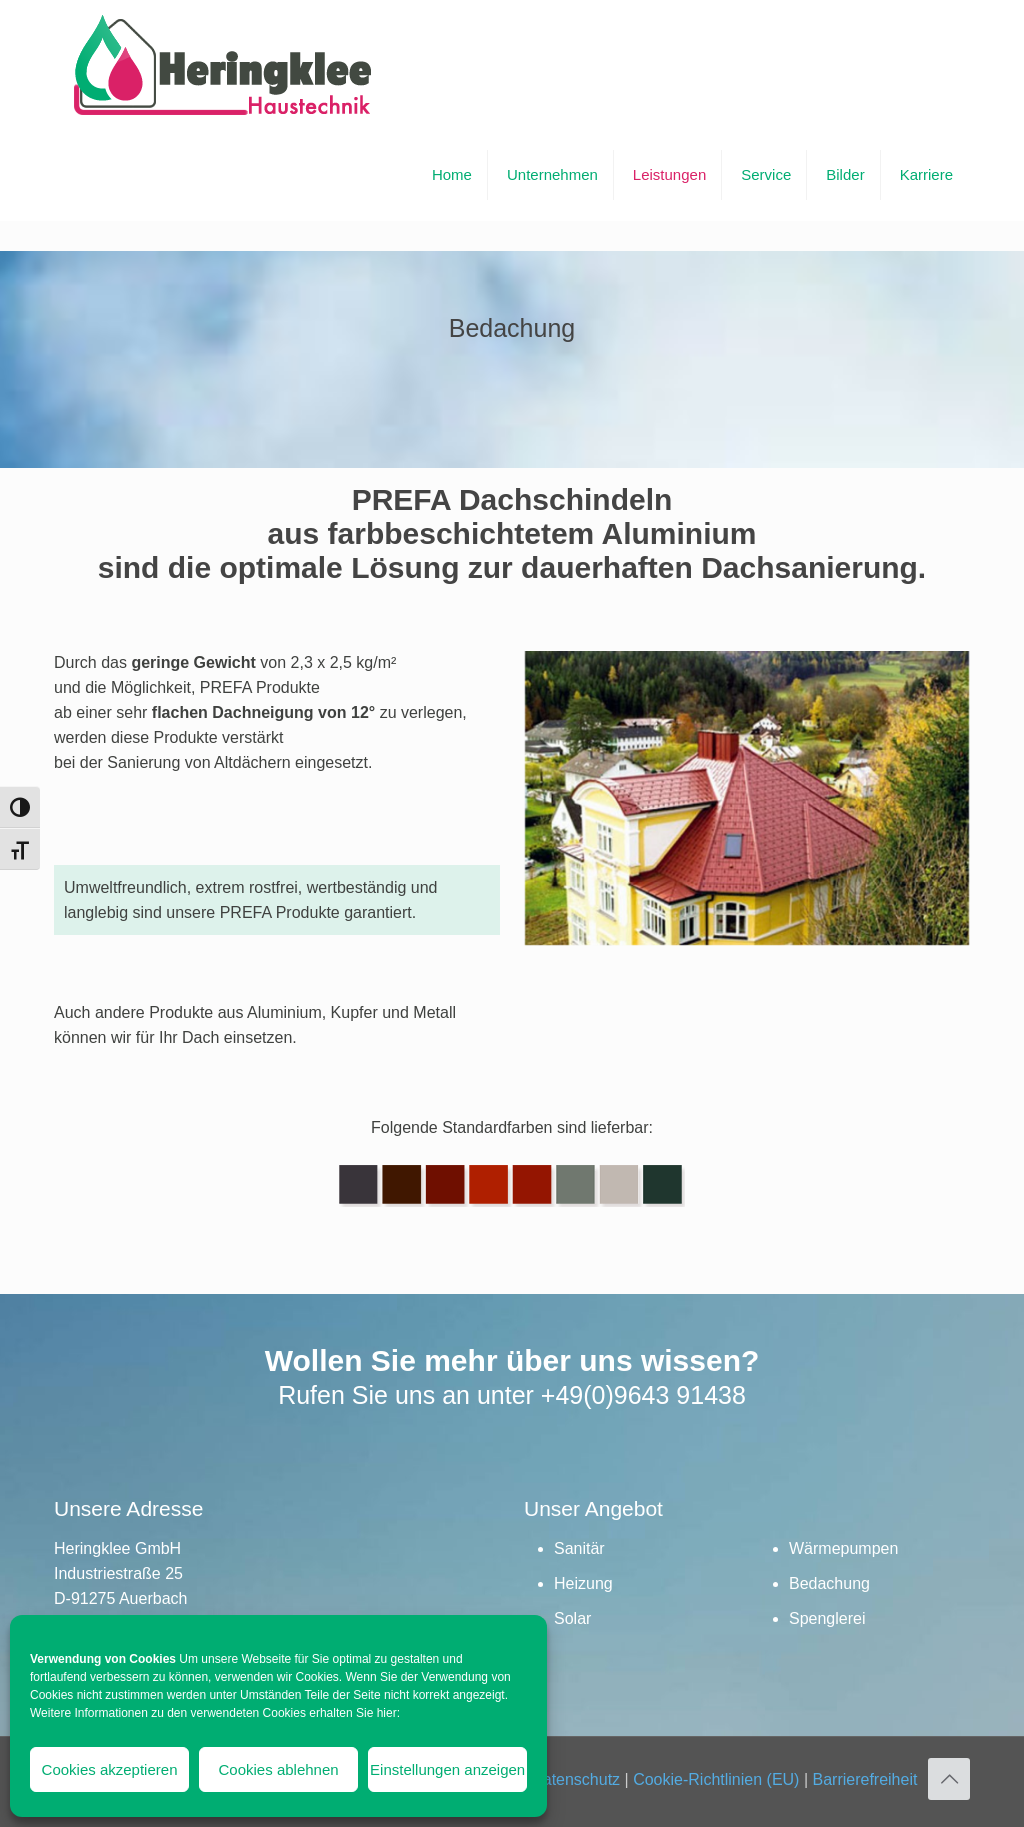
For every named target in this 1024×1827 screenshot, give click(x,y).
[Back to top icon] (949, 1779)
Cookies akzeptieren (110, 1769)
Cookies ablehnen (279, 1769)
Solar (572, 1618)
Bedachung (829, 1583)
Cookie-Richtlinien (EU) (716, 1779)
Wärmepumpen (843, 1548)
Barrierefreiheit (864, 1779)
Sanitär (579, 1548)
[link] (747, 817)
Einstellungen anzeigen (447, 1769)
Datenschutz (575, 1779)
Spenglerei (827, 1618)
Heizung (583, 1583)
